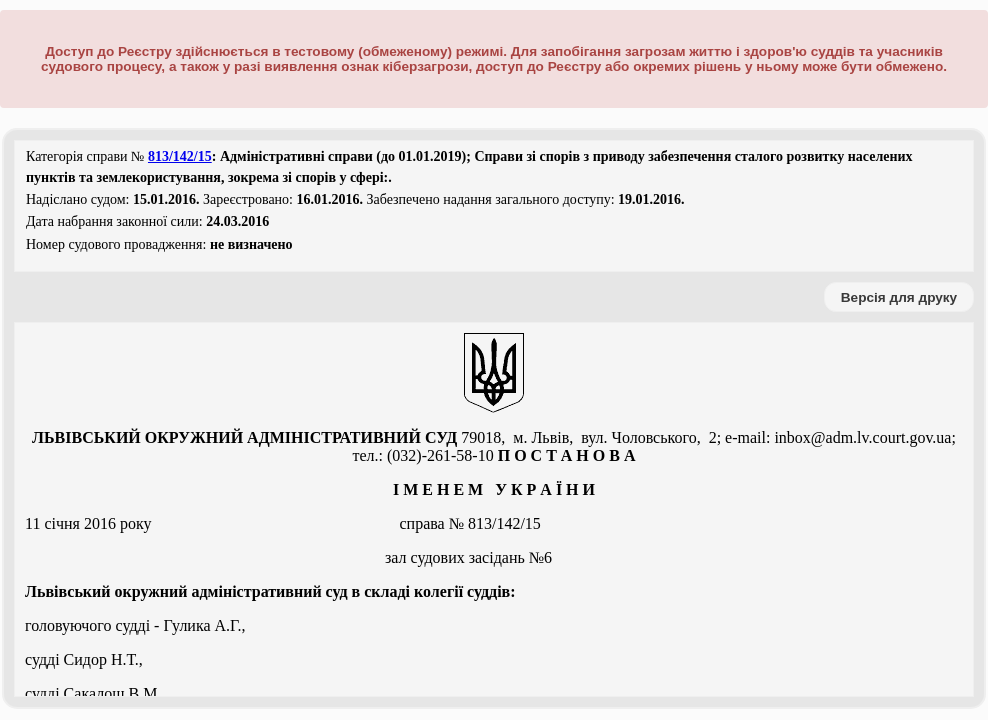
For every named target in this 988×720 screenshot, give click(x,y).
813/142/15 (180, 156)
